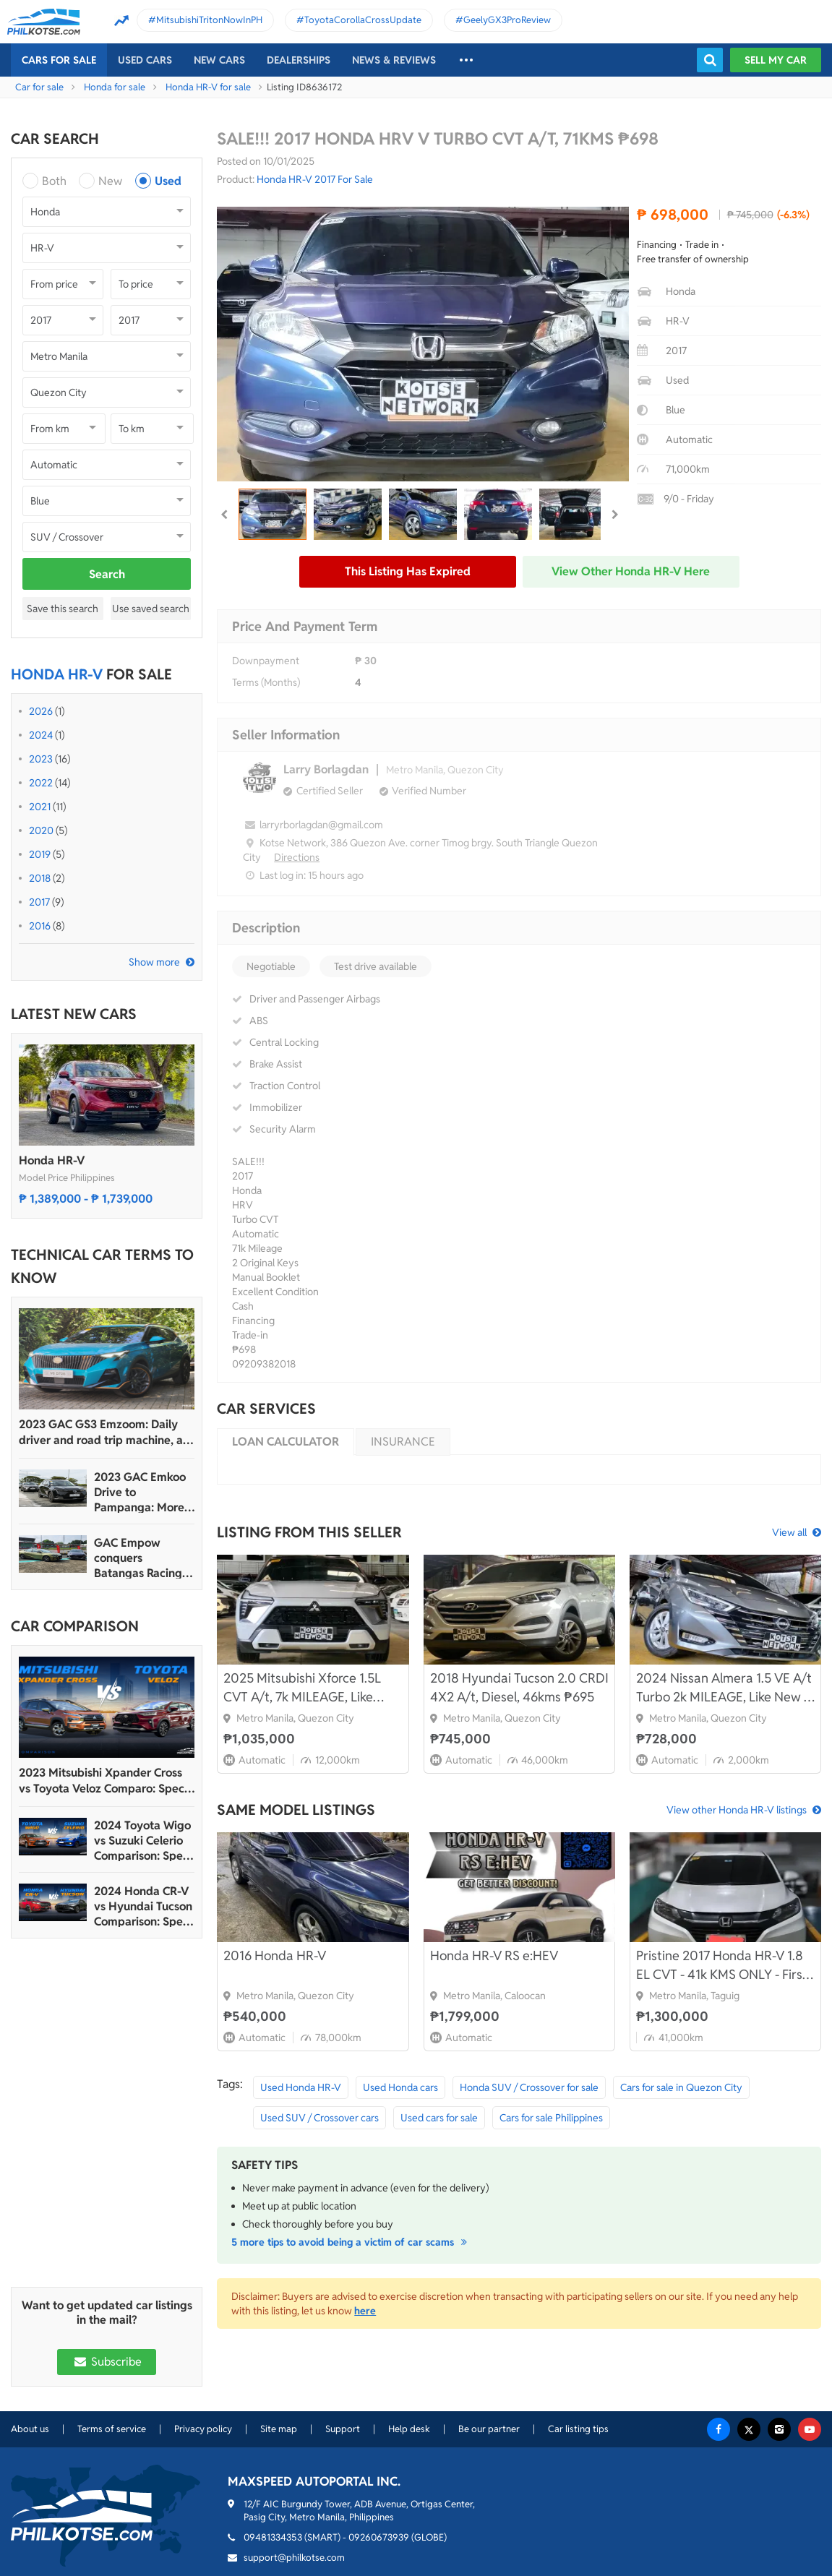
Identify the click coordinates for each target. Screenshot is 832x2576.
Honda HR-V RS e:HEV (494, 1955)
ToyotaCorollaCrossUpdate (362, 20)
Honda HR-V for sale (208, 87)
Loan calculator (285, 1441)
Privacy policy (203, 2429)
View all (789, 1532)
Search (107, 574)
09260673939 (378, 2537)
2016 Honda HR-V (274, 1955)
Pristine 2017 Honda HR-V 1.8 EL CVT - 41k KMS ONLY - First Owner (721, 1965)
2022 (41, 782)
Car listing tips (578, 2429)
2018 (40, 878)
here (365, 2310)
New (110, 181)
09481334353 (273, 2537)
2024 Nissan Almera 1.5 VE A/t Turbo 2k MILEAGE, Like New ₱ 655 (724, 1688)
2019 (40, 854)
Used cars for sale (439, 2117)
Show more (154, 962)
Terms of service (111, 2429)
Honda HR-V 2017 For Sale (315, 179)
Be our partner (489, 2429)
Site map (278, 2429)
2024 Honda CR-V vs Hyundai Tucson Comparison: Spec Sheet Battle (143, 1906)
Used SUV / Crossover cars (319, 2117)
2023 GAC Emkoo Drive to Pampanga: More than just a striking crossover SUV (143, 1492)
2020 (41, 830)
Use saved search (150, 608)
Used (168, 181)
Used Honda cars (400, 2087)
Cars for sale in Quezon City (681, 2087)
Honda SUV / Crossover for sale (529, 2087)
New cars (219, 59)
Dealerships (298, 59)
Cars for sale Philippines (551, 2117)
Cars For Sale (59, 59)
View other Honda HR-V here (631, 571)
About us (30, 2429)
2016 (40, 925)
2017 (39, 902)
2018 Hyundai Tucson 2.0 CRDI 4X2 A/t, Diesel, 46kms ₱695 (519, 1687)
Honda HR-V (52, 1160)
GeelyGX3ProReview (507, 20)
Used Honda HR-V (300, 2087)
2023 (41, 758)
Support (342, 2429)
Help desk (409, 2429)
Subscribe (106, 2361)
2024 (41, 735)
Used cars (145, 59)
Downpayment (265, 660)
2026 (41, 711)
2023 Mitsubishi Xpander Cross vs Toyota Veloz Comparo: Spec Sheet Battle (101, 1781)
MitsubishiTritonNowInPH (209, 20)
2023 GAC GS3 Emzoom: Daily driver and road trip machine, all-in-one (106, 1432)
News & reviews (394, 59)
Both (54, 181)
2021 (40, 806)
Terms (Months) (266, 682)
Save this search (62, 608)
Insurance (403, 1441)
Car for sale (39, 87)
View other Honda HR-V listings (736, 1809)
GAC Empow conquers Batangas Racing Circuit (138, 1558)
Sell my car (776, 59)
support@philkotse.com (294, 2557)
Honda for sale (114, 87)
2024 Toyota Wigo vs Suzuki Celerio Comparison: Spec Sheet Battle (142, 1840)
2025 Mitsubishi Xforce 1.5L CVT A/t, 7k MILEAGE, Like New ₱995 (302, 1688)
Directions (296, 857)
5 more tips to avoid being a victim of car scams (351, 2242)
